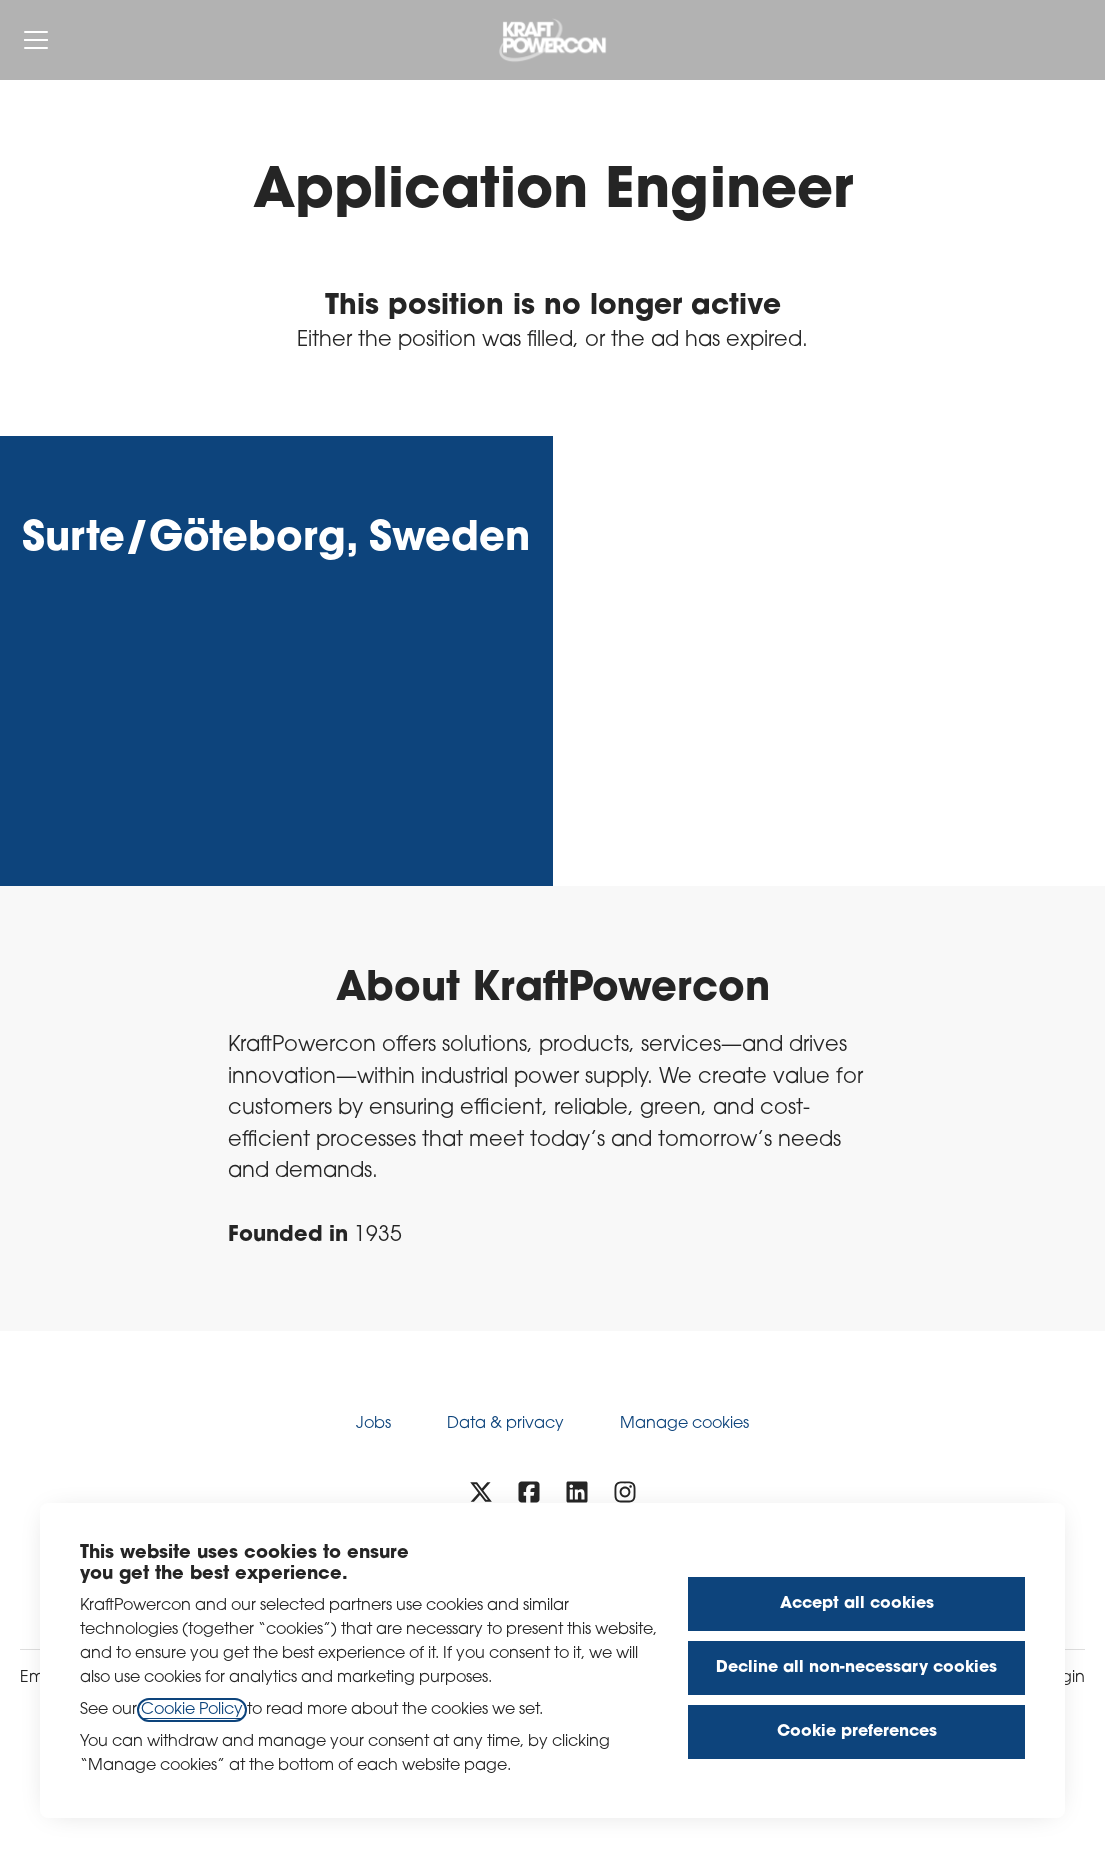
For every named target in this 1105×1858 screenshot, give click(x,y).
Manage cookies (684, 1424)
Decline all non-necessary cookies (856, 1668)
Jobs (373, 1424)
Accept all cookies (857, 1604)
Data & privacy (505, 1424)
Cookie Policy (192, 1710)
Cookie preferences (857, 1732)
